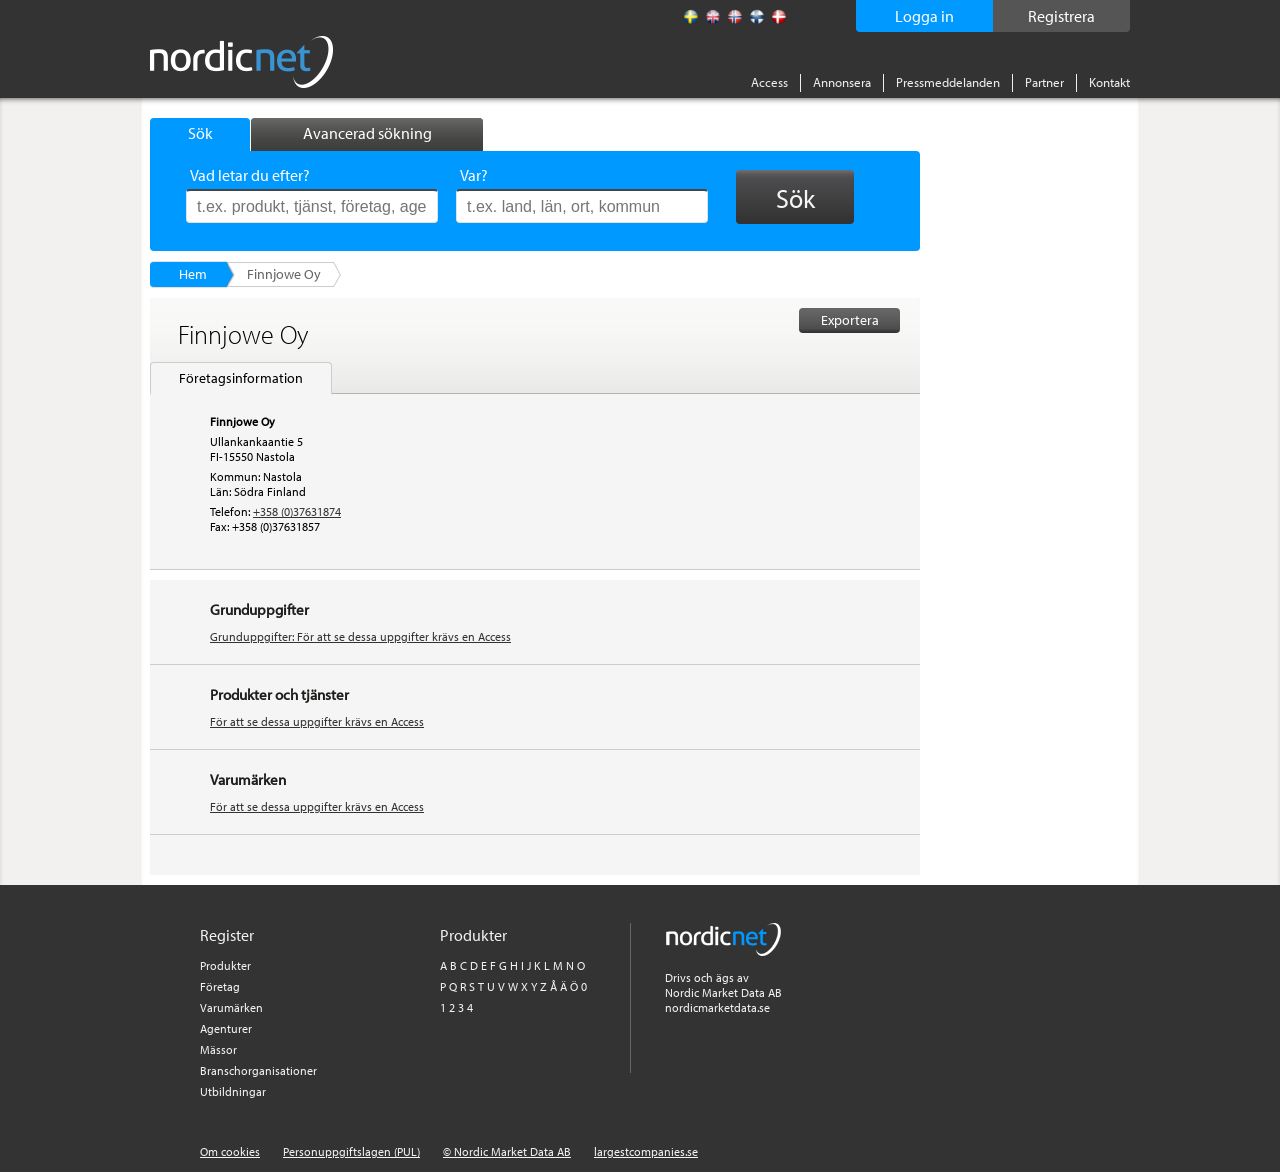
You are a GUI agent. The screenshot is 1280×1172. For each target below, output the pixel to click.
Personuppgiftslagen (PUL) (351, 1151)
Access (769, 82)
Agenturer (226, 1028)
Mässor (218, 1049)
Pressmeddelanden (948, 82)
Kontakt (1109, 82)
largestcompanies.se (646, 1151)
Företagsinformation (241, 378)
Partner (1044, 82)
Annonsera (842, 82)
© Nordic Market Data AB (507, 1151)
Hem (193, 274)
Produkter (225, 965)
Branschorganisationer (258, 1070)
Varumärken (231, 1007)
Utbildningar (233, 1091)
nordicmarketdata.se (717, 1007)
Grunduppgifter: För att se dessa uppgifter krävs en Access (360, 636)
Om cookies (230, 1151)
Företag (220, 986)
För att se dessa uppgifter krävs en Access (317, 721)
